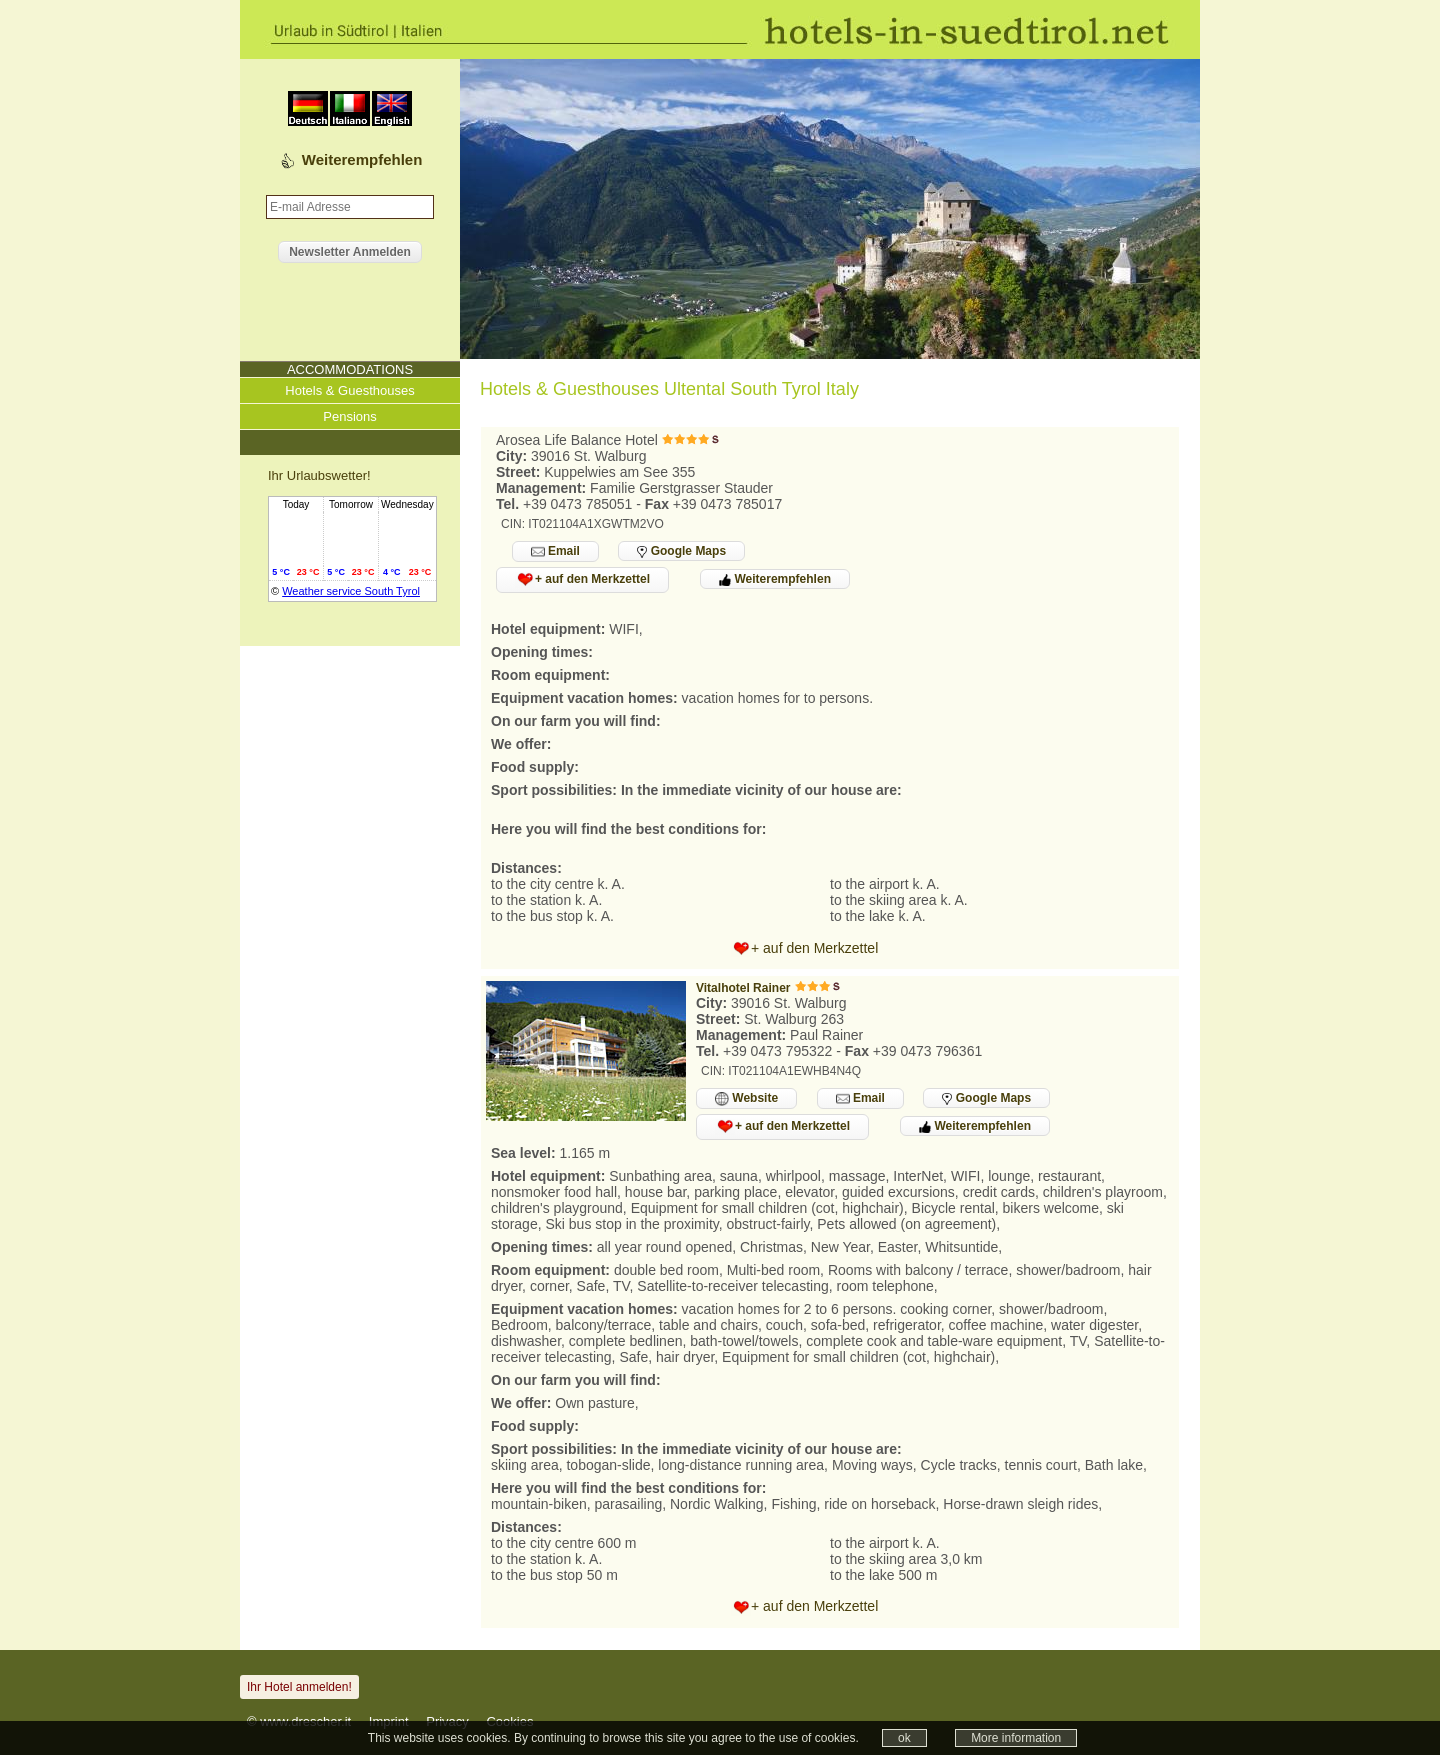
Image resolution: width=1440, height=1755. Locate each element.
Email (555, 551)
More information (1016, 1738)
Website (746, 1098)
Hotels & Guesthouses (349, 390)
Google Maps (681, 551)
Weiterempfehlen (362, 159)
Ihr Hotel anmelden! (299, 1687)
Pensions (349, 416)
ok (904, 1738)
